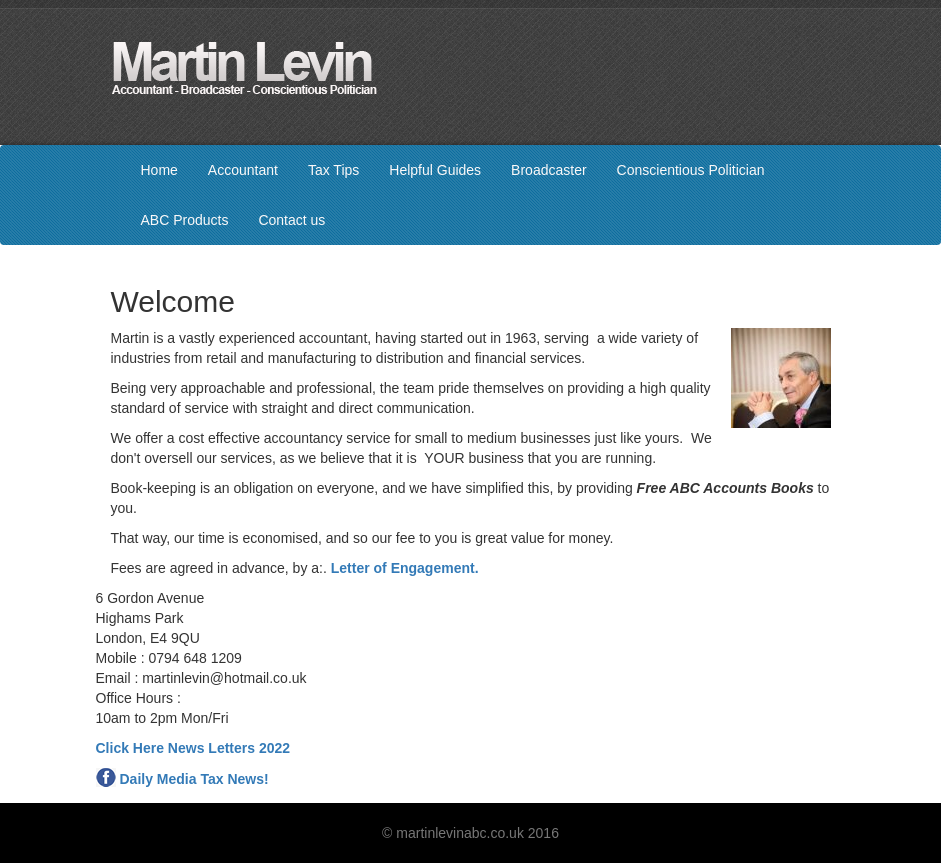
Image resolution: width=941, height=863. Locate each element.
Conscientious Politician (691, 170)
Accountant (243, 170)
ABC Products (185, 220)
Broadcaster (548, 170)
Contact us (291, 220)
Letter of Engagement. (405, 568)
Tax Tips (333, 170)
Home (159, 170)
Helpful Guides (435, 170)
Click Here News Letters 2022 (193, 748)
